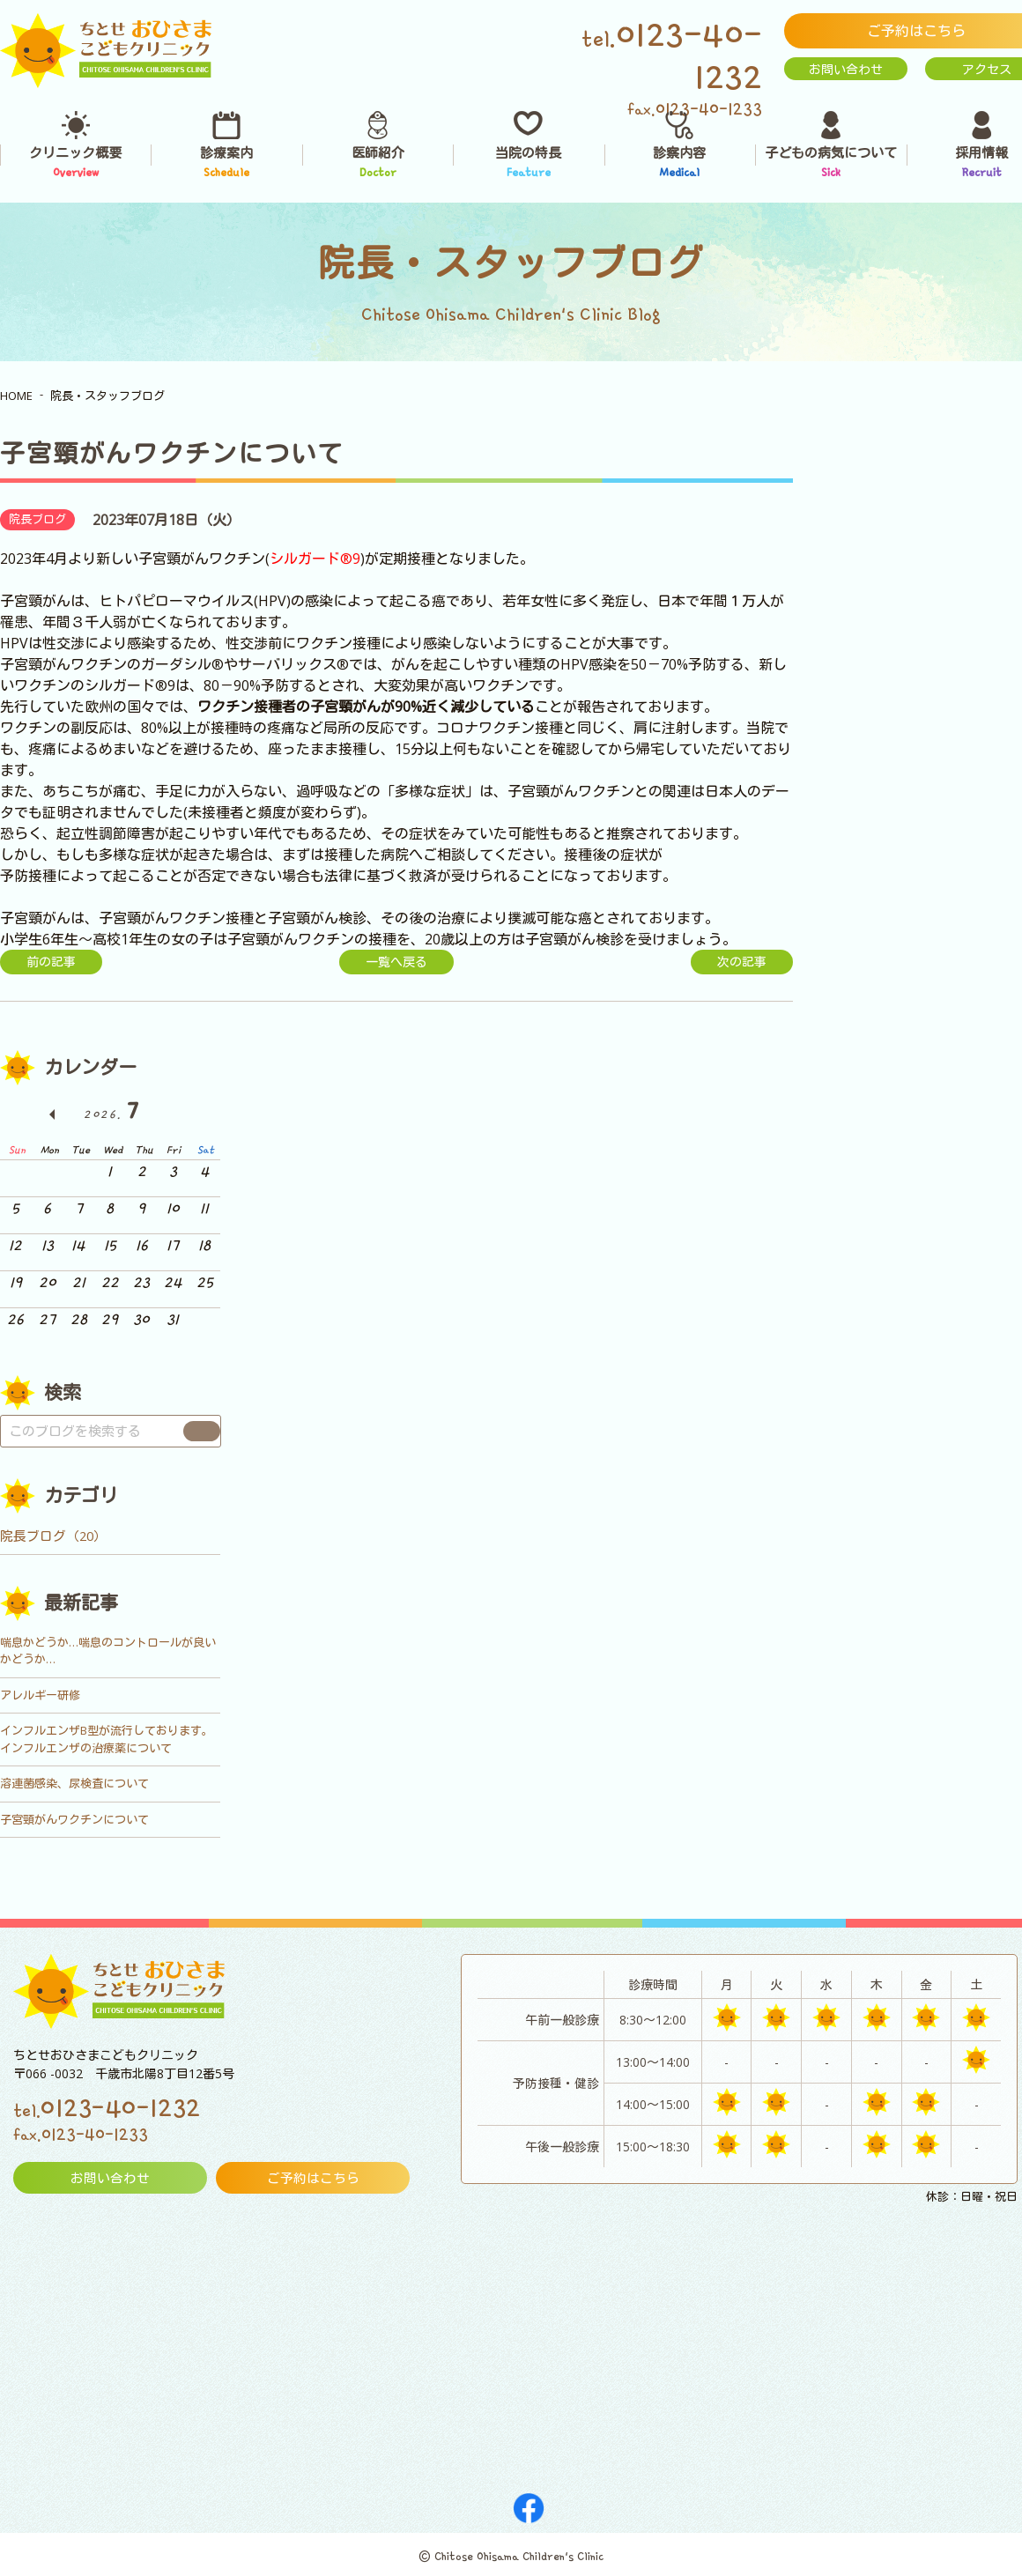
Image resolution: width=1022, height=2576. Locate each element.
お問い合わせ (846, 69)
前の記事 (51, 961)
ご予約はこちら (312, 2177)
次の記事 (741, 961)
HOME (16, 395)
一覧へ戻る (396, 961)
